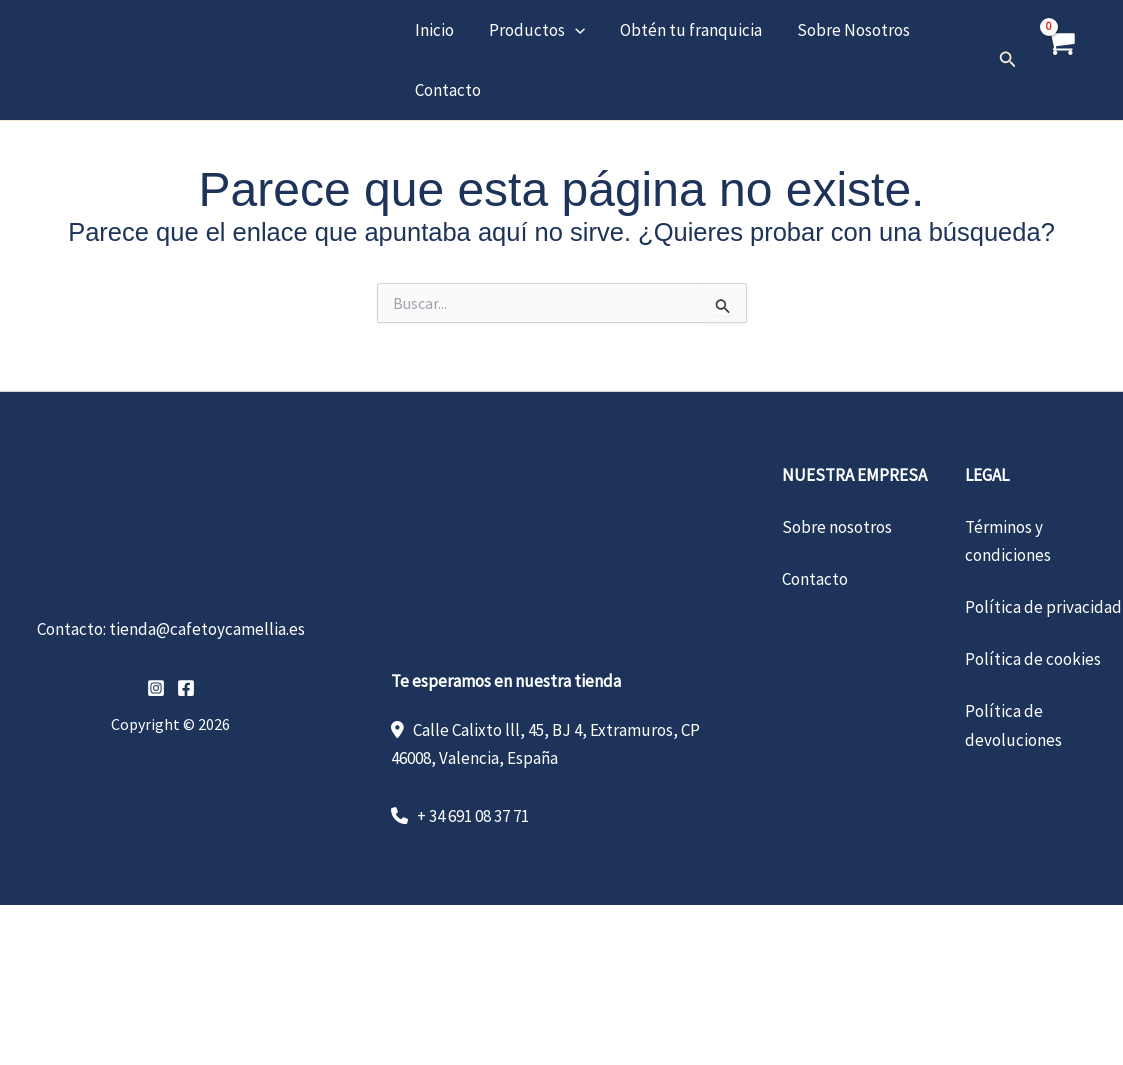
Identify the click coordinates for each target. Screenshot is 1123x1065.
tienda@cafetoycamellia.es (207, 629)
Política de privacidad (1043, 607)
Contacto (447, 90)
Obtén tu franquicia (688, 30)
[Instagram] (156, 688)
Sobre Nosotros (849, 30)
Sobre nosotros (837, 527)
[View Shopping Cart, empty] (1060, 60)
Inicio (433, 30)
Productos (535, 30)
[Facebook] (186, 688)
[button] (573, 30)
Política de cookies (1033, 659)
